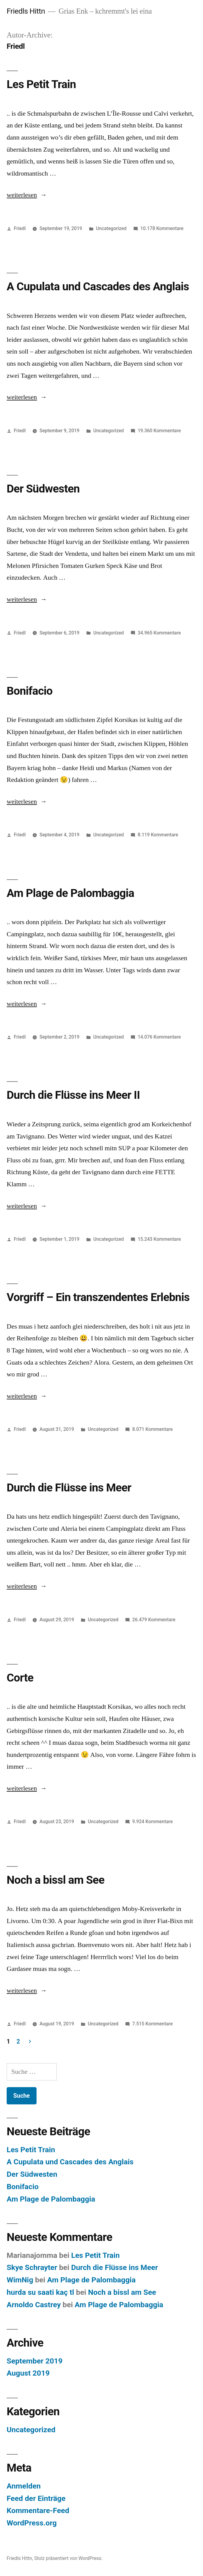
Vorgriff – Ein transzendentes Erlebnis (98, 1297)
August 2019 (28, 2373)
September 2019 (35, 2361)
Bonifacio (30, 690)
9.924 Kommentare (152, 1821)
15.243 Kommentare (159, 1239)
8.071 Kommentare (152, 1429)
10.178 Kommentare (162, 228)
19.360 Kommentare (159, 430)
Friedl (20, 228)
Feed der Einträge (36, 2498)
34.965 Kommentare (159, 633)
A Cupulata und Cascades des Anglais (98, 286)
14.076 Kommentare (159, 1037)
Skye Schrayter (32, 2267)
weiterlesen (22, 195)
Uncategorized (111, 228)
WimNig (20, 2279)
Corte (20, 1677)
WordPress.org (32, 2522)
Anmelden (24, 2486)
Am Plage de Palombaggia (70, 893)
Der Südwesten (43, 488)
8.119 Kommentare (158, 835)
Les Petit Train (41, 84)
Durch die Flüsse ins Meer (69, 1487)
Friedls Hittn (26, 11)
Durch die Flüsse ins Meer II (73, 1095)
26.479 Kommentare (154, 1619)
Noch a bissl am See (55, 1879)
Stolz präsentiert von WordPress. (68, 2558)
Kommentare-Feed (38, 2510)
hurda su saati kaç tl (40, 2292)
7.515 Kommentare (152, 2024)
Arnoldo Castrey (34, 2304)
